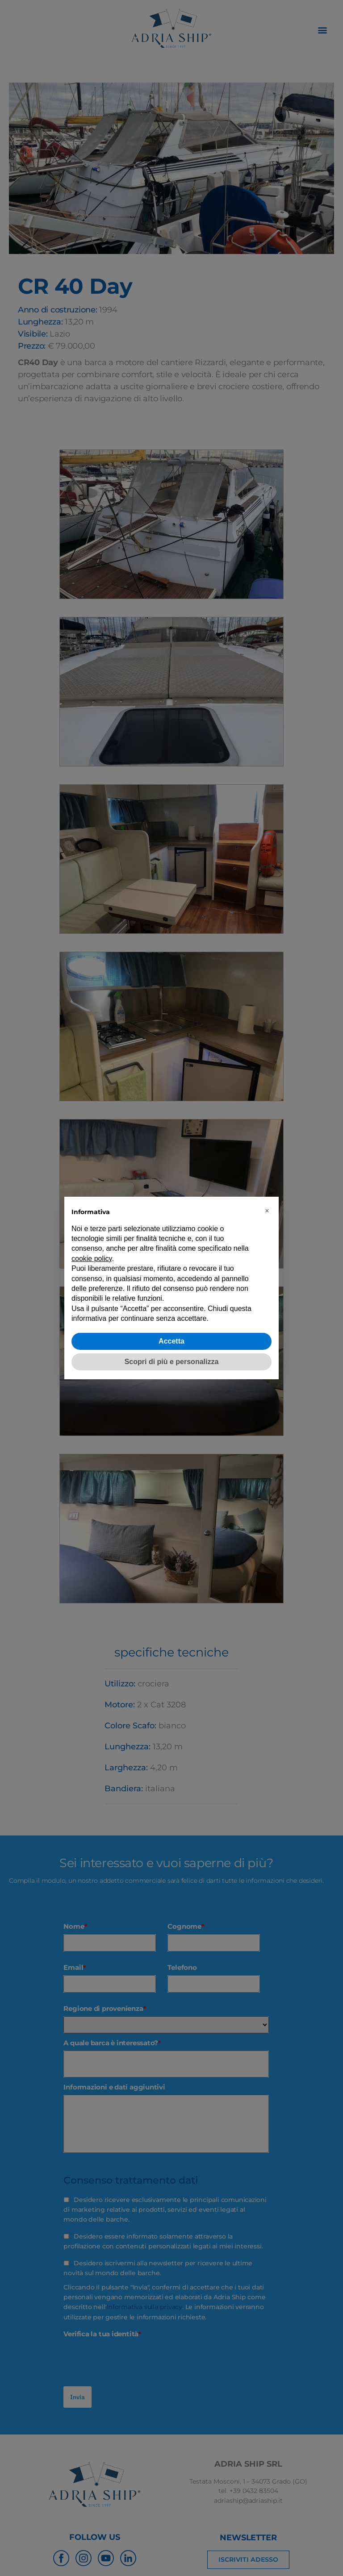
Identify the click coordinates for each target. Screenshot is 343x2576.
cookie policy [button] (91, 1258)
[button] (267, 1211)
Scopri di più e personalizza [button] (172, 1361)
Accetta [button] (171, 1341)
